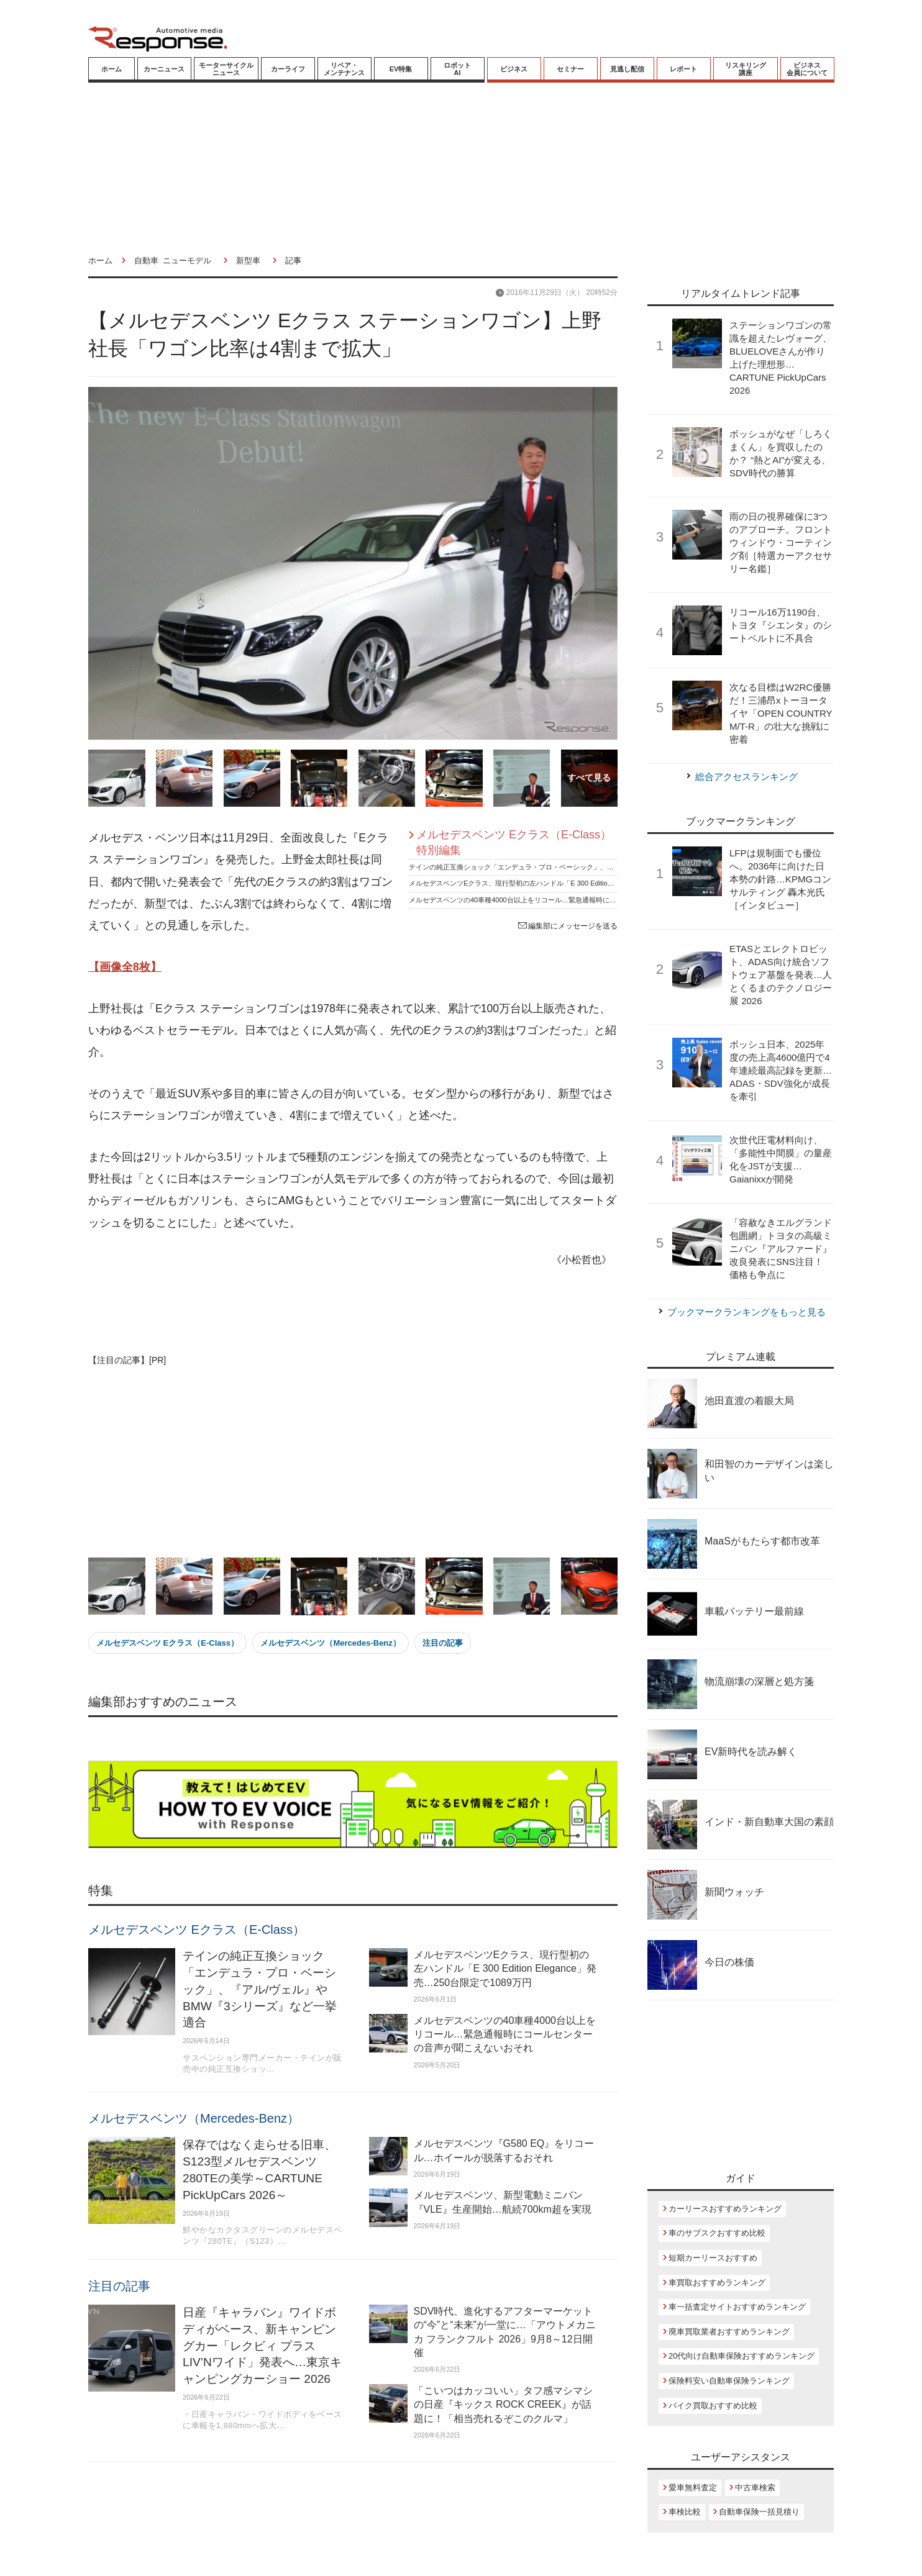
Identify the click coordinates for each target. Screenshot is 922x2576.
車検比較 (685, 2511)
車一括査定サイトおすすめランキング (737, 2306)
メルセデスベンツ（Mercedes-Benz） (330, 1643)
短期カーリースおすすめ (713, 2257)
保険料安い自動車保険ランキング (729, 2380)
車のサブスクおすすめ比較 (717, 2233)
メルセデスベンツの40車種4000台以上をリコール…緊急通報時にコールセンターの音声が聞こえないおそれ (574, 900)
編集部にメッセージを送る (568, 926)
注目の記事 (442, 1643)
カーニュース (164, 69)
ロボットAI (457, 68)
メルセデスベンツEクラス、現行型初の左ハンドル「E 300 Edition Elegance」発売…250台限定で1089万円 (573, 883)
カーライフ (288, 69)
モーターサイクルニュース (226, 68)
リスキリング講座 (745, 68)
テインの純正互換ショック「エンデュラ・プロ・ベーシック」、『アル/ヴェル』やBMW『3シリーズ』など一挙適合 (587, 867)
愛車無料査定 (693, 2487)
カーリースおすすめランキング (725, 2208)
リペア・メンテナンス (344, 68)
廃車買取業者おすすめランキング (729, 2331)
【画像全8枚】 (125, 967)
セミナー (570, 69)
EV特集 (401, 69)
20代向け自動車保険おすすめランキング (742, 2356)
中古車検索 (755, 2487)
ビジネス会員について (807, 68)
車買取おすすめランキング (717, 2282)
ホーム (111, 69)
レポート (683, 69)
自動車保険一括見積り (759, 2511)
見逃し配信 (627, 69)
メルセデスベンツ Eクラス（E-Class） (167, 1643)
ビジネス (513, 69)
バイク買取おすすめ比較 (713, 2405)
